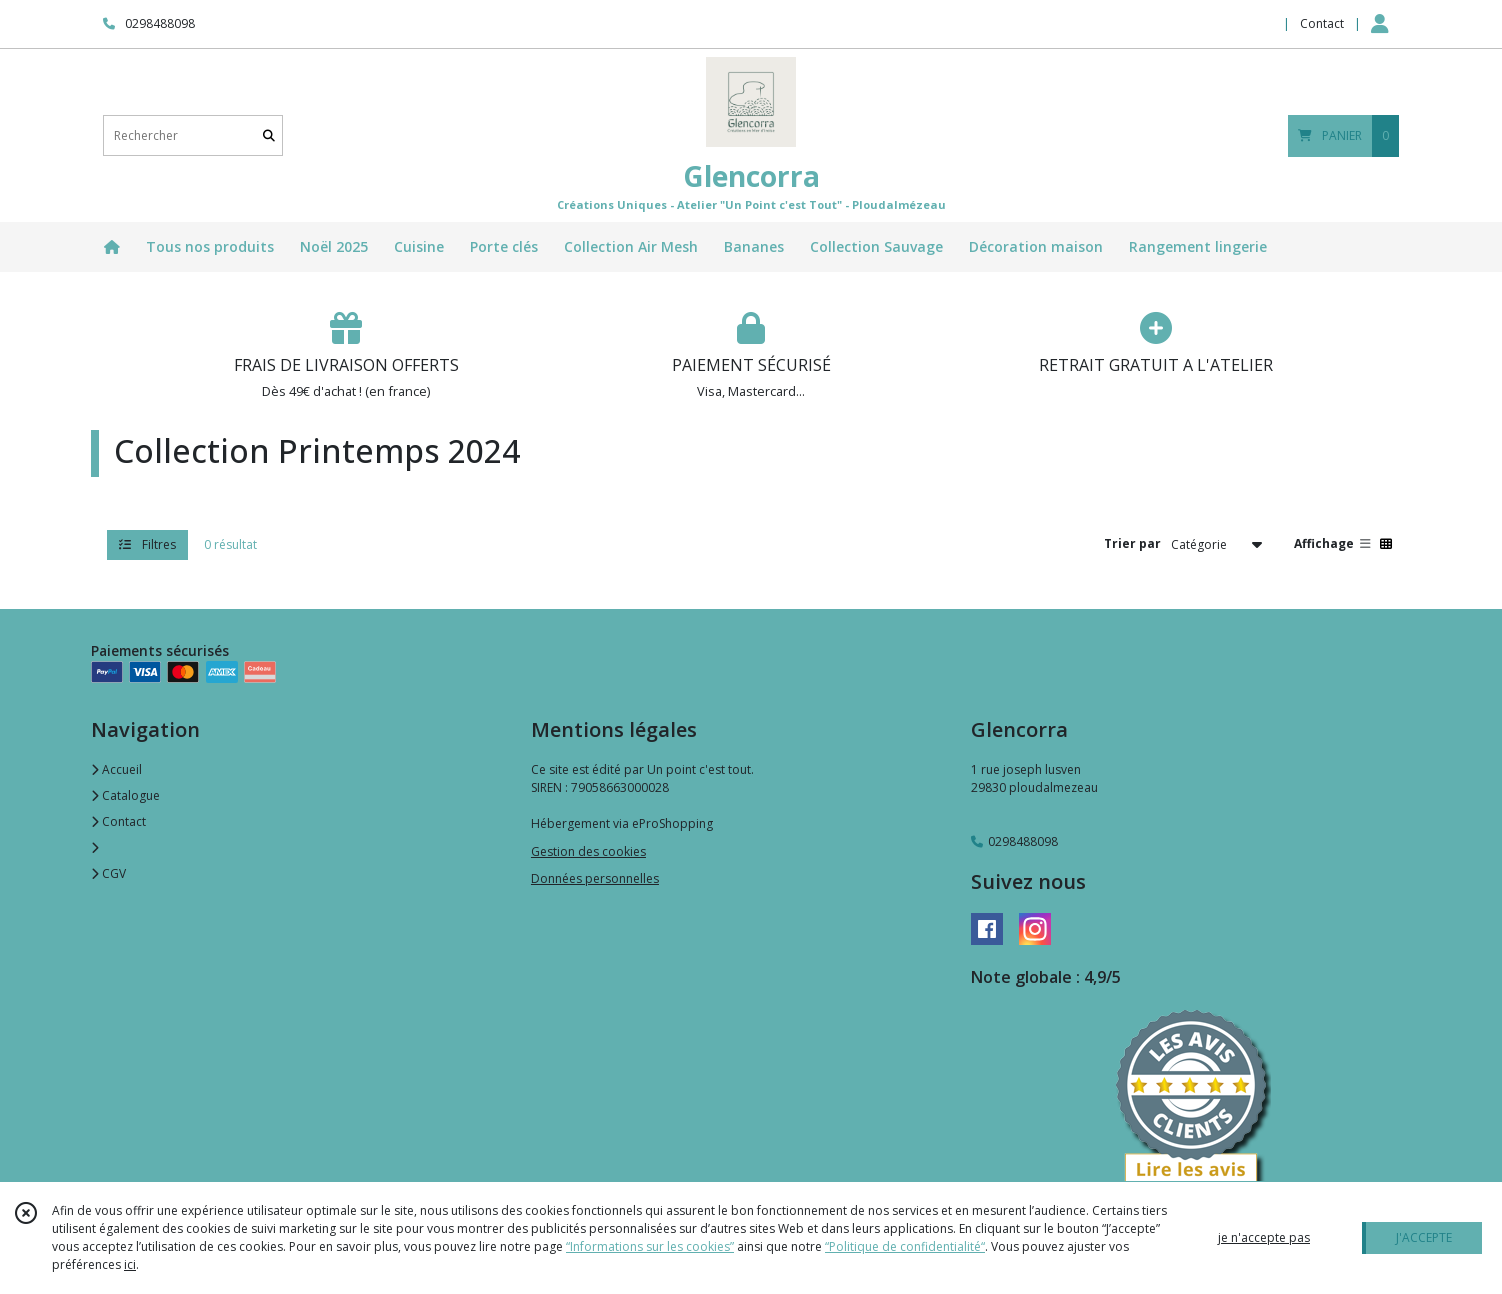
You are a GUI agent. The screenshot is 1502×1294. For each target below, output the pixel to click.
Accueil (116, 769)
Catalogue (125, 795)
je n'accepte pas (1264, 1237)
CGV (108, 873)
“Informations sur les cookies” (650, 1246)
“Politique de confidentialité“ (905, 1246)
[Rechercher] (269, 135)
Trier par (1132, 543)
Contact (1322, 23)
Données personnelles (595, 878)
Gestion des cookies (588, 851)
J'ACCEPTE (1424, 1237)
